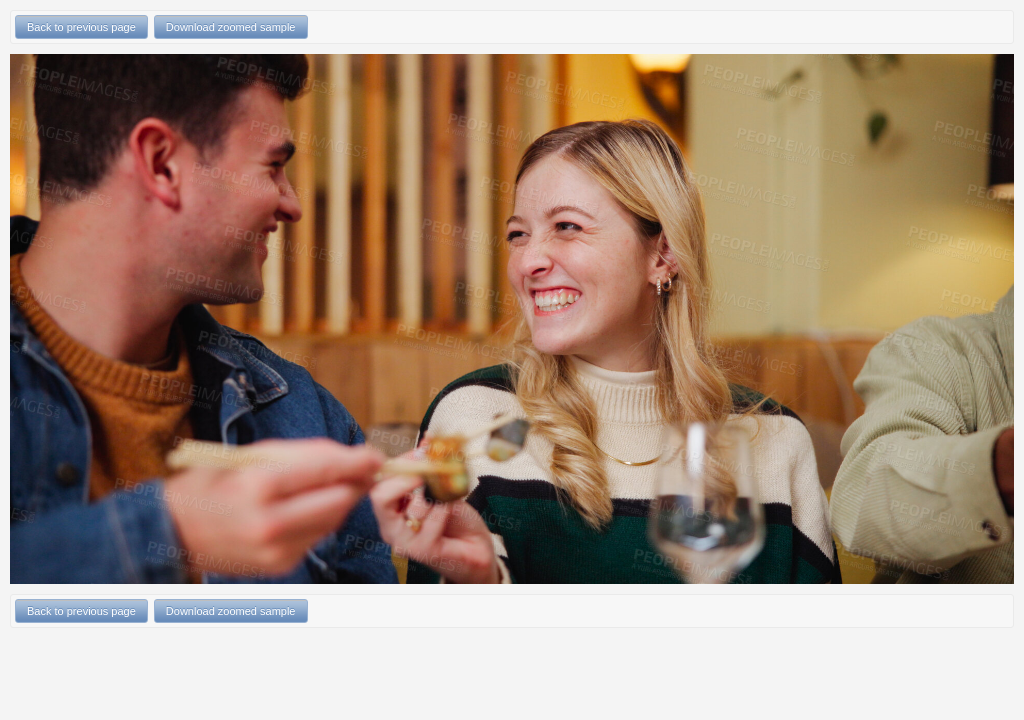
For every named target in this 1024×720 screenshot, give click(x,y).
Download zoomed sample (231, 27)
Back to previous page (81, 27)
